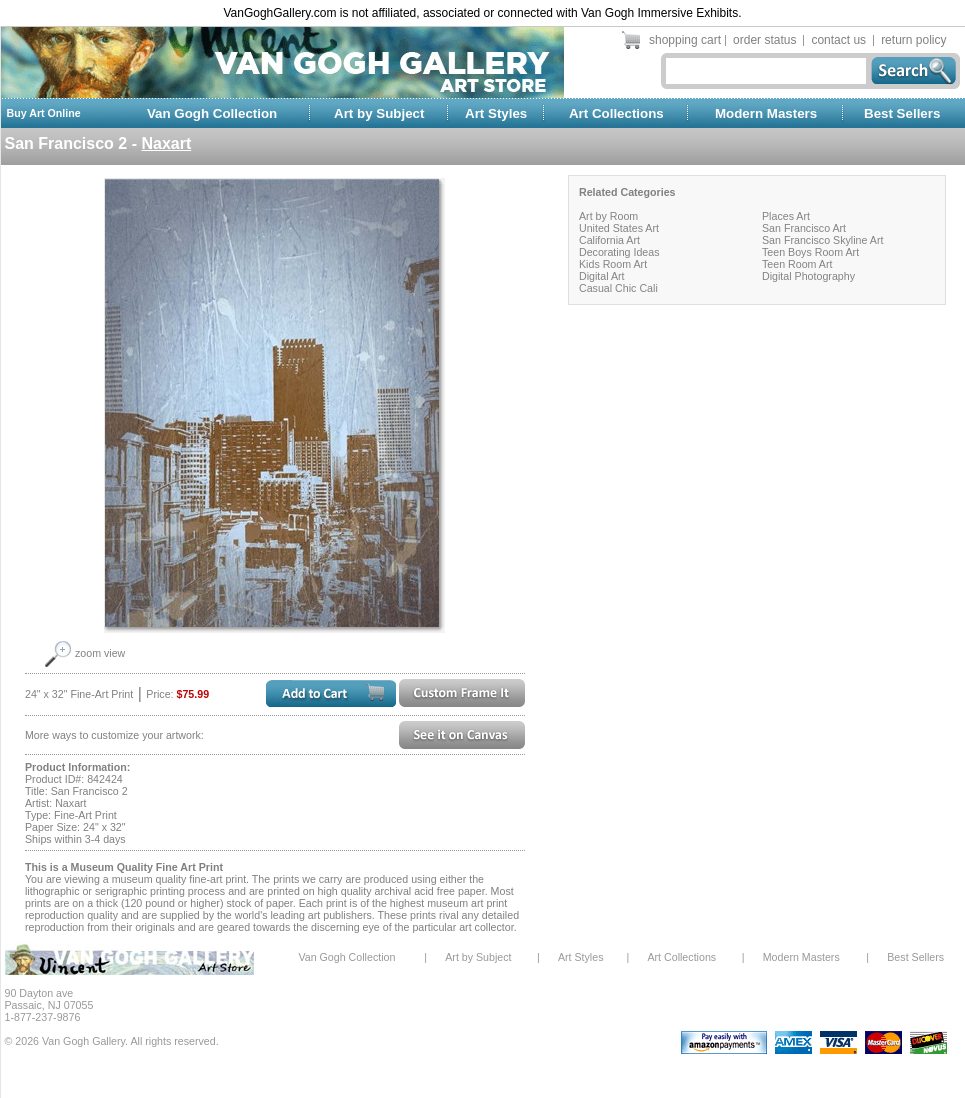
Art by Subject (379, 113)
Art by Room (608, 216)
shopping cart (685, 40)
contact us (838, 40)
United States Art (619, 228)
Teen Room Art (797, 264)
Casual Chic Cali (618, 288)
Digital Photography (808, 276)
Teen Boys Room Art (810, 252)
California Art (609, 240)
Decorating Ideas (619, 252)
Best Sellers (902, 113)
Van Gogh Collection (212, 113)
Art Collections (616, 113)
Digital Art (602, 276)
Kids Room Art (613, 264)
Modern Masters (766, 113)
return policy (913, 40)
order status (764, 40)
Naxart (166, 143)
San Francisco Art (804, 228)
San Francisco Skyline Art (822, 240)
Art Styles (496, 113)
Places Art (786, 216)
